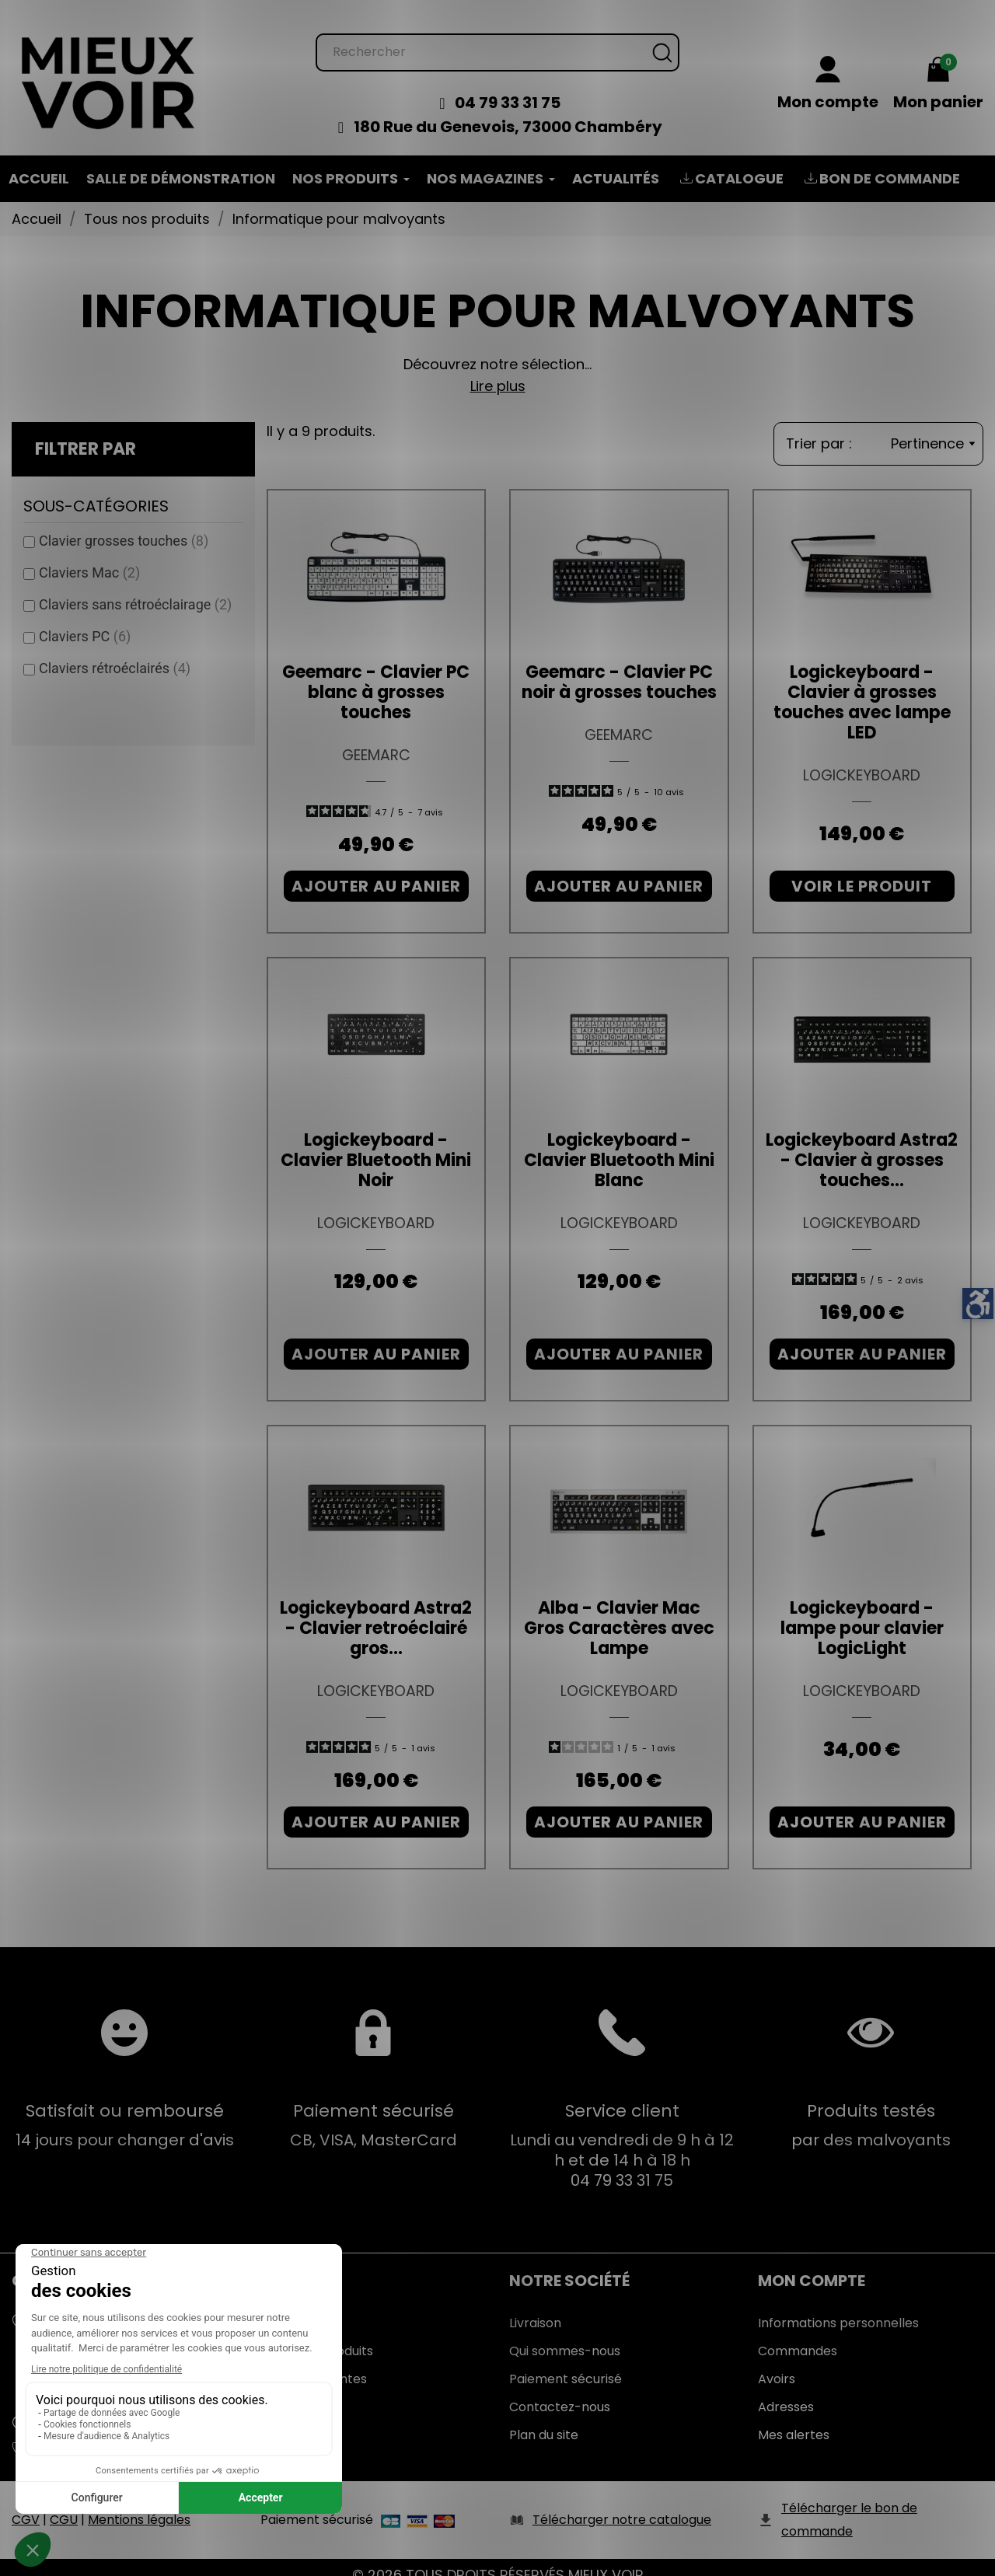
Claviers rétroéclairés (114, 652)
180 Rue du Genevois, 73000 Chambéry (508, 111)
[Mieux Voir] (109, 66)
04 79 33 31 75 (507, 87)
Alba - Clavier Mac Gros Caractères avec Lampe (619, 1612)
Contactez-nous (559, 2391)
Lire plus (497, 370)
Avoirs (776, 2363)
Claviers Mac (89, 557)
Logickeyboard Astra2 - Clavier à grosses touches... (862, 1144)
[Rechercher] (497, 37)
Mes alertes (793, 2419)
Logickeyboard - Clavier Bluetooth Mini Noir (376, 1144)
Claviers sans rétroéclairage (135, 589)
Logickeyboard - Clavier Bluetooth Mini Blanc (619, 1144)
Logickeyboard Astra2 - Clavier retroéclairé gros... (376, 1612)
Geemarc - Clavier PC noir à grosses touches (619, 666)
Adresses (786, 2391)
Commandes (797, 2335)
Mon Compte (811, 2265)
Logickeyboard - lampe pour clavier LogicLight (862, 1612)
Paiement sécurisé (565, 2363)
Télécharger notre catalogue (621, 2504)
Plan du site (543, 2419)
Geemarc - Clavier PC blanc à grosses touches (376, 676)
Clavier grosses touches (123, 525)
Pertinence (933, 428)
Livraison (535, 2307)
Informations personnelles (838, 2307)
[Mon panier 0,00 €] (938, 69)
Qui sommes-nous (564, 2335)
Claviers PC (85, 621)
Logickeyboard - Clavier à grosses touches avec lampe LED (862, 686)
